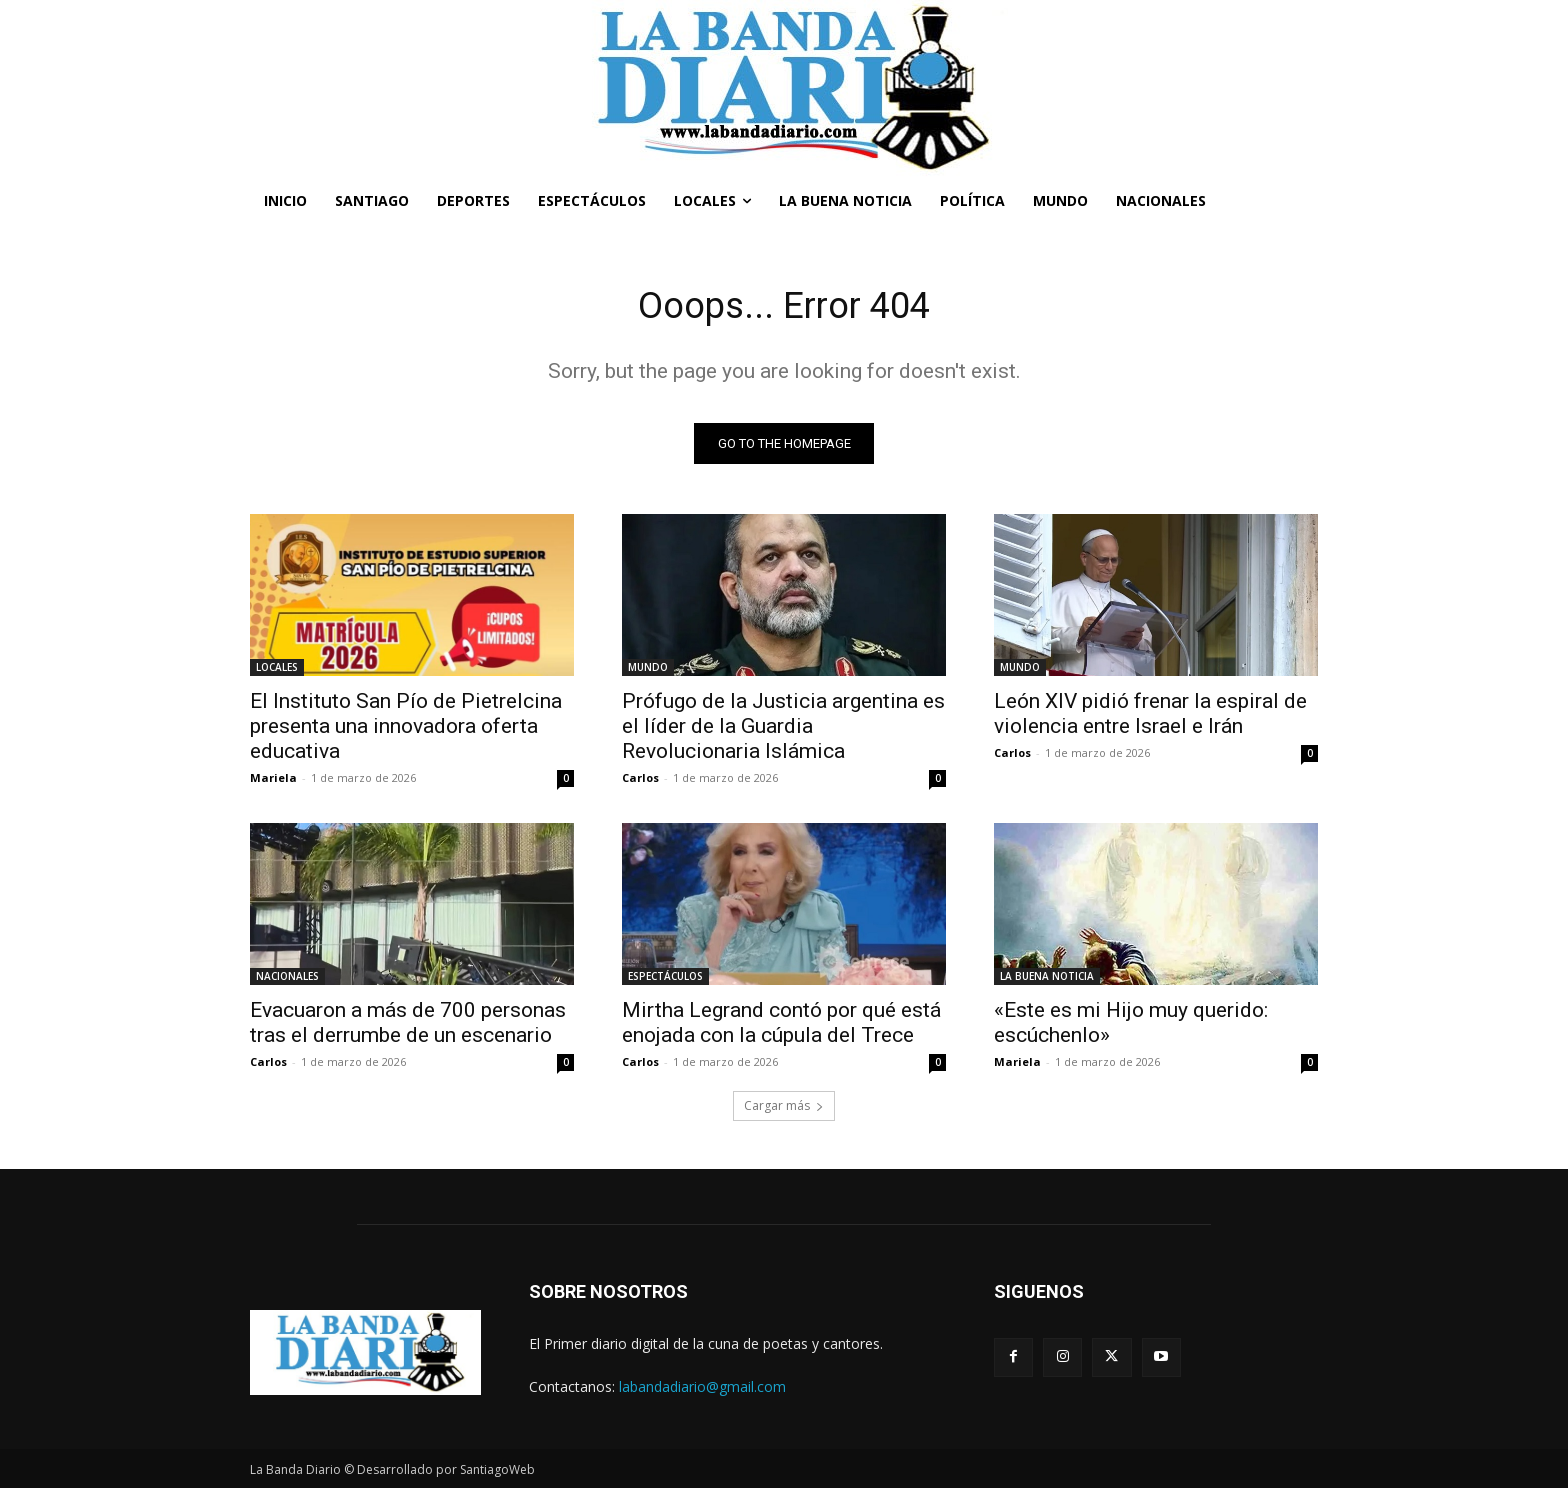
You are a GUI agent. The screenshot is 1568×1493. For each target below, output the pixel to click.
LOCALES (277, 672)
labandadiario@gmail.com (702, 1391)
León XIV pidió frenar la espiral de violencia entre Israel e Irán (1150, 718)
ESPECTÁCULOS (665, 981)
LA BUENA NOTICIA (1047, 981)
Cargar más (784, 1110)
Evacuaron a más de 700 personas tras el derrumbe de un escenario (408, 1027)
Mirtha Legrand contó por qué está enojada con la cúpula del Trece (781, 1027)
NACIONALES (287, 981)
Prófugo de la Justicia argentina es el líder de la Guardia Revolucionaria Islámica (783, 731)
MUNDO (648, 672)
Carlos (640, 782)
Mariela (273, 782)
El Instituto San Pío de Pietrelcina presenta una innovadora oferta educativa (406, 731)
